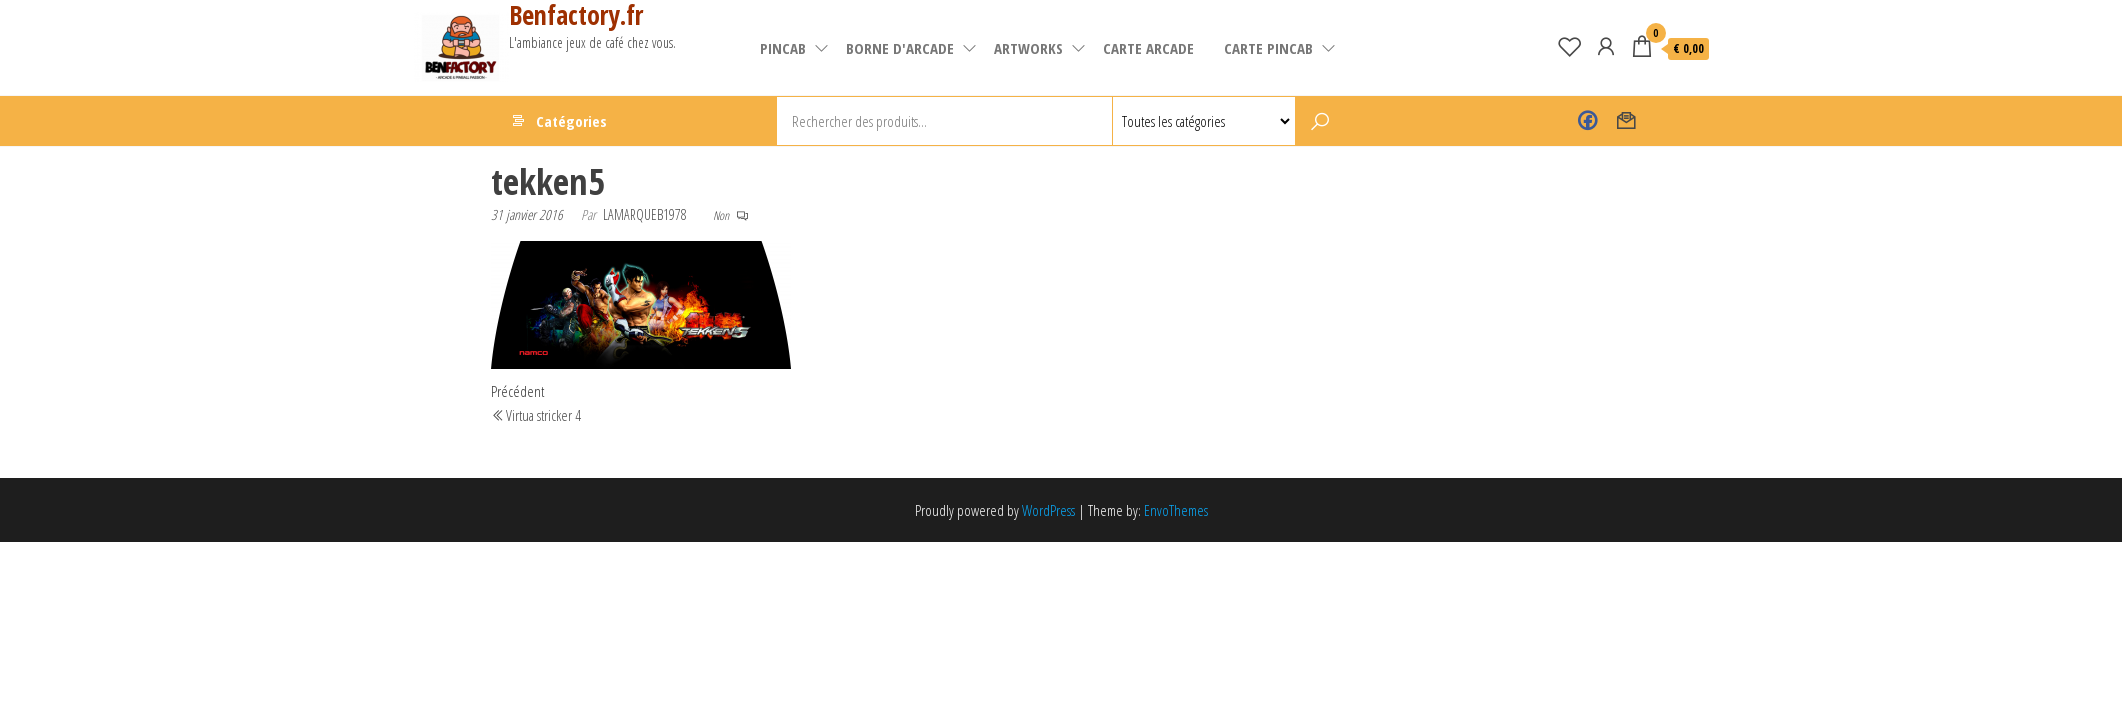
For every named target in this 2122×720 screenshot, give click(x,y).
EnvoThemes (1176, 510)
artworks (1028, 48)
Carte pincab (1268, 48)
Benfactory (1587, 121)
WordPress (1048, 510)
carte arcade (1148, 48)
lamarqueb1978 (645, 214)
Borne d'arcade (900, 48)
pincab (783, 48)
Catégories (571, 121)
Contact (1626, 121)
